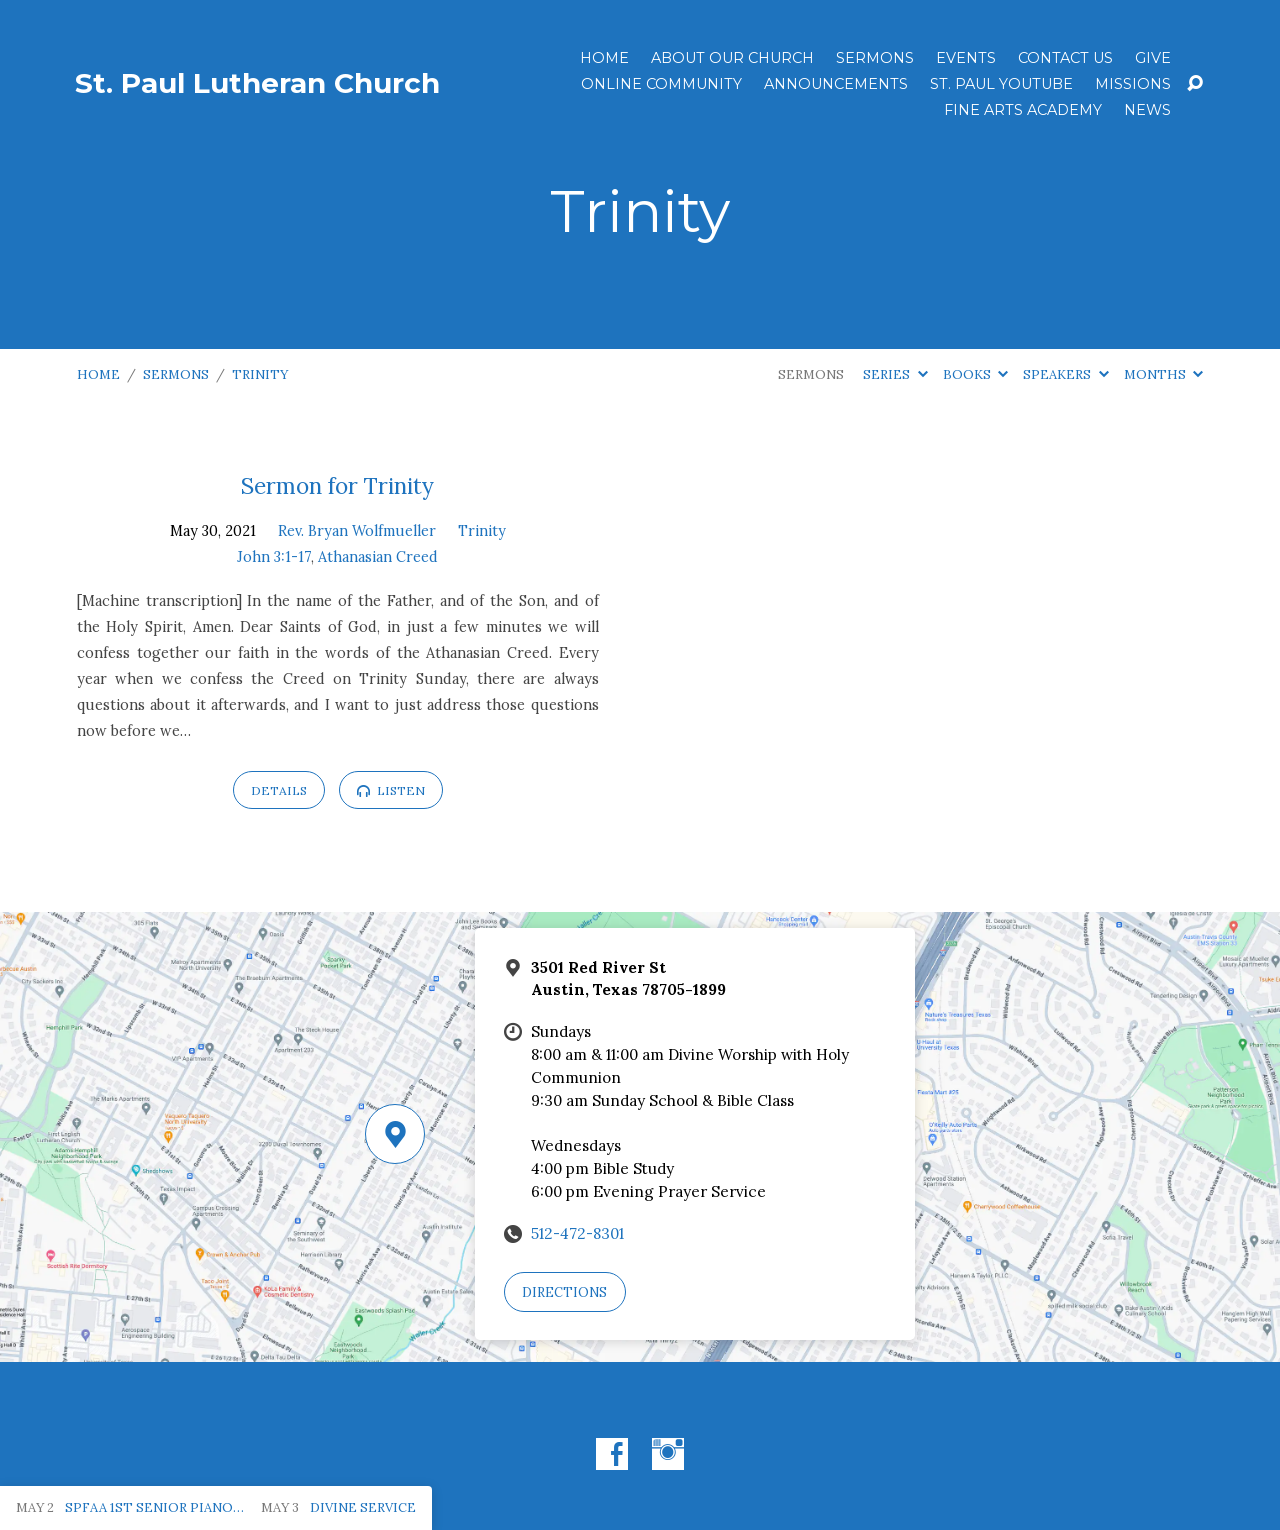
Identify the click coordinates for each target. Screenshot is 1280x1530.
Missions (1133, 84)
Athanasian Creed (378, 557)
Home (604, 58)
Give (1153, 58)
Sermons (875, 58)
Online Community (661, 84)
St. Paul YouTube (1001, 84)
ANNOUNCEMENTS (836, 84)
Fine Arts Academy (1023, 110)
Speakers (1065, 374)
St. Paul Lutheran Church (257, 83)
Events (966, 58)
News (1147, 110)
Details (279, 790)
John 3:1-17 (274, 557)
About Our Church (732, 58)
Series (895, 374)
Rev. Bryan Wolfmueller (357, 531)
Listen (391, 790)
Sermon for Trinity (337, 485)
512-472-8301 (577, 1233)
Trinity (260, 374)
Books (975, 374)
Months (1163, 374)
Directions (564, 1292)
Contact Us (1065, 58)
